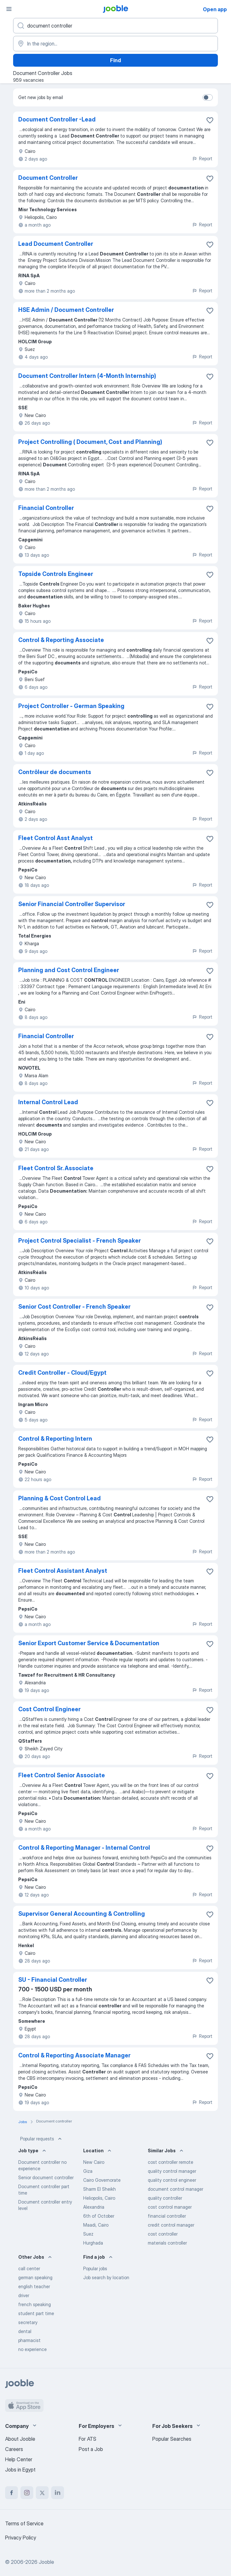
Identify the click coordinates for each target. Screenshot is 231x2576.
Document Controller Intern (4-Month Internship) (87, 375)
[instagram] (26, 2492)
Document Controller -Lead (57, 119)
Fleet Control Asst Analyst (55, 838)
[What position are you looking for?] (115, 25)
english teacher (34, 2286)
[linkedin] (57, 2492)
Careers (14, 2449)
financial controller (167, 2216)
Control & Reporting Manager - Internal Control (84, 1847)
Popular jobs (95, 2268)
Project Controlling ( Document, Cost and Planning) (90, 441)
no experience (32, 2349)
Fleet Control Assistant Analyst (62, 1570)
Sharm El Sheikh (99, 2189)
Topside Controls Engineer (55, 574)
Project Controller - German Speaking (71, 706)
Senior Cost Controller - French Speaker (74, 1306)
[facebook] (11, 2492)
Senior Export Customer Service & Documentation (88, 1643)
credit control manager (171, 2225)
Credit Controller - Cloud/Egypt (62, 1372)
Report (202, 158)
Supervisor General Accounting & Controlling (81, 1913)
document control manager (175, 2189)
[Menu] (9, 9)
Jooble (46, 2562)
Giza (87, 2171)
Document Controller (48, 177)
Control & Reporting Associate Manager (74, 2055)
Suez (88, 2234)
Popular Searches (171, 2439)
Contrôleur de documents (54, 772)
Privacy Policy (20, 2537)
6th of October (98, 2216)
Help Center (18, 2459)
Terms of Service (24, 2523)
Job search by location (106, 2277)
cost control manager (170, 2207)
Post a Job (91, 2449)
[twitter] (42, 2492)
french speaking (34, 2304)
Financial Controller (46, 507)
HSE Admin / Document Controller (66, 309)
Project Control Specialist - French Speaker (79, 1240)
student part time (36, 2313)
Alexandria (93, 2207)
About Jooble (20, 2439)
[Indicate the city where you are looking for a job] (115, 43)
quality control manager (172, 2171)
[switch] (208, 97)
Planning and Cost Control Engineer (68, 970)
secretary (27, 2322)
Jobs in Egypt (20, 2469)
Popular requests (41, 2139)
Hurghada (93, 2243)
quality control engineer (172, 2180)
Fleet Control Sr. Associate (55, 1168)
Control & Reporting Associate (61, 640)
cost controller (163, 2234)
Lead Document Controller (55, 243)
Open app (215, 9)
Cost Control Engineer (49, 1709)
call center (29, 2268)
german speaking (35, 2277)
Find (115, 60)
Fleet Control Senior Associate (61, 1775)
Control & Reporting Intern (55, 1438)
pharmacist (29, 2340)
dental (24, 2331)
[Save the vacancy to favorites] (210, 120)
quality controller (165, 2198)
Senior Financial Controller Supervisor (71, 904)
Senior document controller (46, 2177)
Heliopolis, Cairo (99, 2198)
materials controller (167, 2243)
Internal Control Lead (48, 1102)
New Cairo (93, 2162)
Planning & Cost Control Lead (59, 1498)
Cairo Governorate (102, 2180)
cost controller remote (170, 2162)
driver (23, 2295)
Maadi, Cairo (95, 2225)
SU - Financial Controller (52, 1979)
